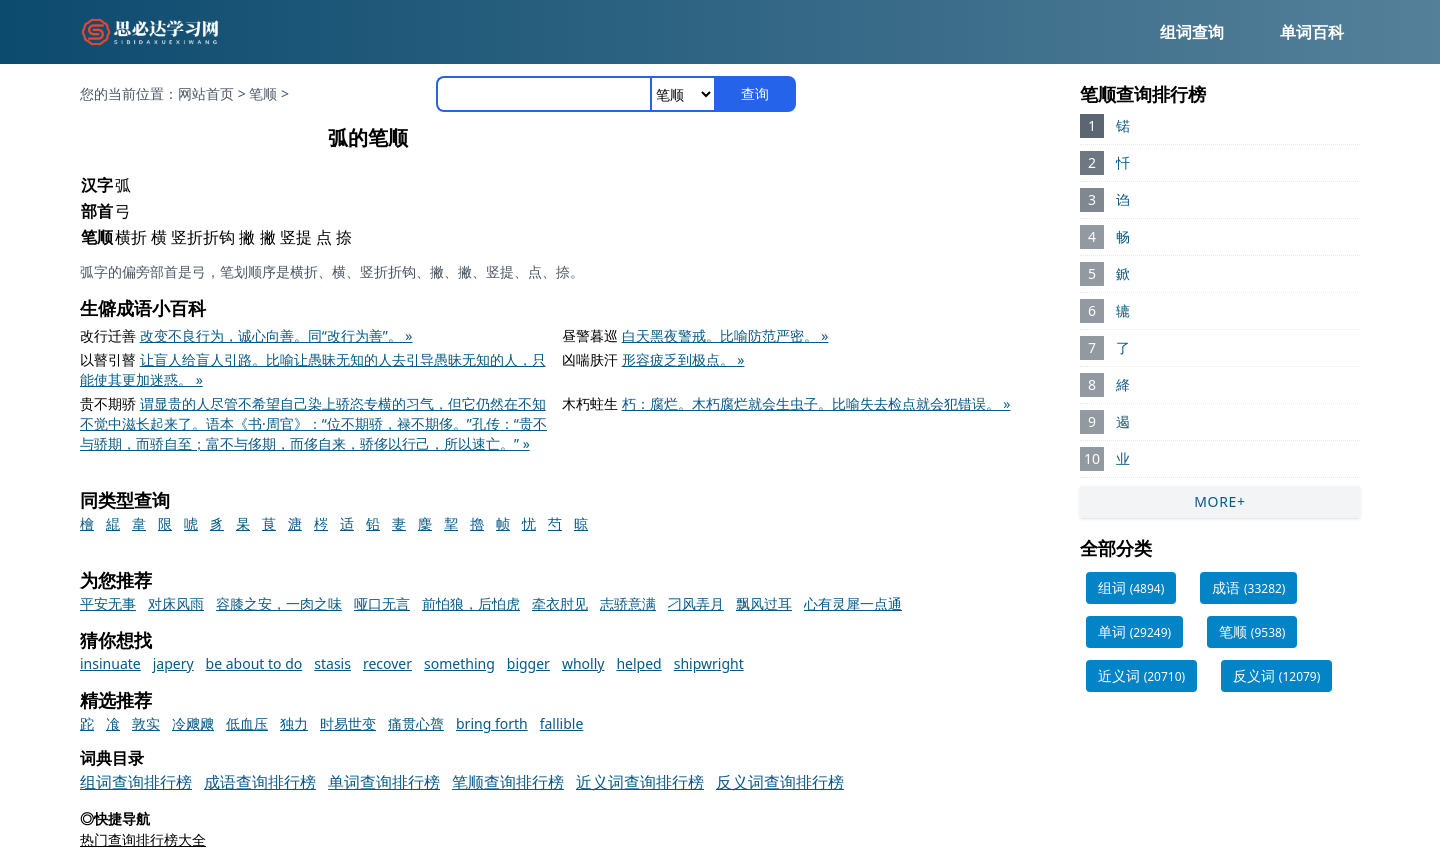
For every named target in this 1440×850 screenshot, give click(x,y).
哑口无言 (382, 603)
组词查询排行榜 (136, 782)
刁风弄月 (696, 603)
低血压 (247, 723)
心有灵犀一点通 (853, 603)
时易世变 (348, 723)
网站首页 (206, 93)
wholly (583, 663)
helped (638, 663)
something (459, 663)
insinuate (110, 663)
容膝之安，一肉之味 (279, 603)
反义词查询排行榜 (780, 782)
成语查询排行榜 (260, 782)
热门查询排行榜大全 (143, 839)
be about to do (254, 663)
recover (387, 663)
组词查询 (1192, 32)
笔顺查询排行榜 (508, 782)
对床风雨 (176, 603)
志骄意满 (628, 603)
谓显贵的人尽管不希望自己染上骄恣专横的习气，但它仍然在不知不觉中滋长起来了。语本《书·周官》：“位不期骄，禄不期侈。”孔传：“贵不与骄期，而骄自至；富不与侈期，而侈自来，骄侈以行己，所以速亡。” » (313, 423)
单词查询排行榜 (384, 782)
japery (173, 663)
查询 (755, 93)
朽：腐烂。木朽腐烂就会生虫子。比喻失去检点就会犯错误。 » (816, 403)
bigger (528, 663)
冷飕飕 (193, 723)
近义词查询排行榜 (640, 782)
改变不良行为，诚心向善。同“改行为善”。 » (276, 335)
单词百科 (1312, 32)
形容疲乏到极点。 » (683, 359)
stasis (332, 663)
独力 (294, 723)
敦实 (146, 723)
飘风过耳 (764, 603)
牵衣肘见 (560, 603)
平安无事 (108, 603)
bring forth (492, 723)
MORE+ (1220, 501)
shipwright (709, 663)
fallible (562, 723)
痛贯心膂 (416, 723)
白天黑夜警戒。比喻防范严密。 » (725, 335)
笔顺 (263, 93)
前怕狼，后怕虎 (471, 603)
